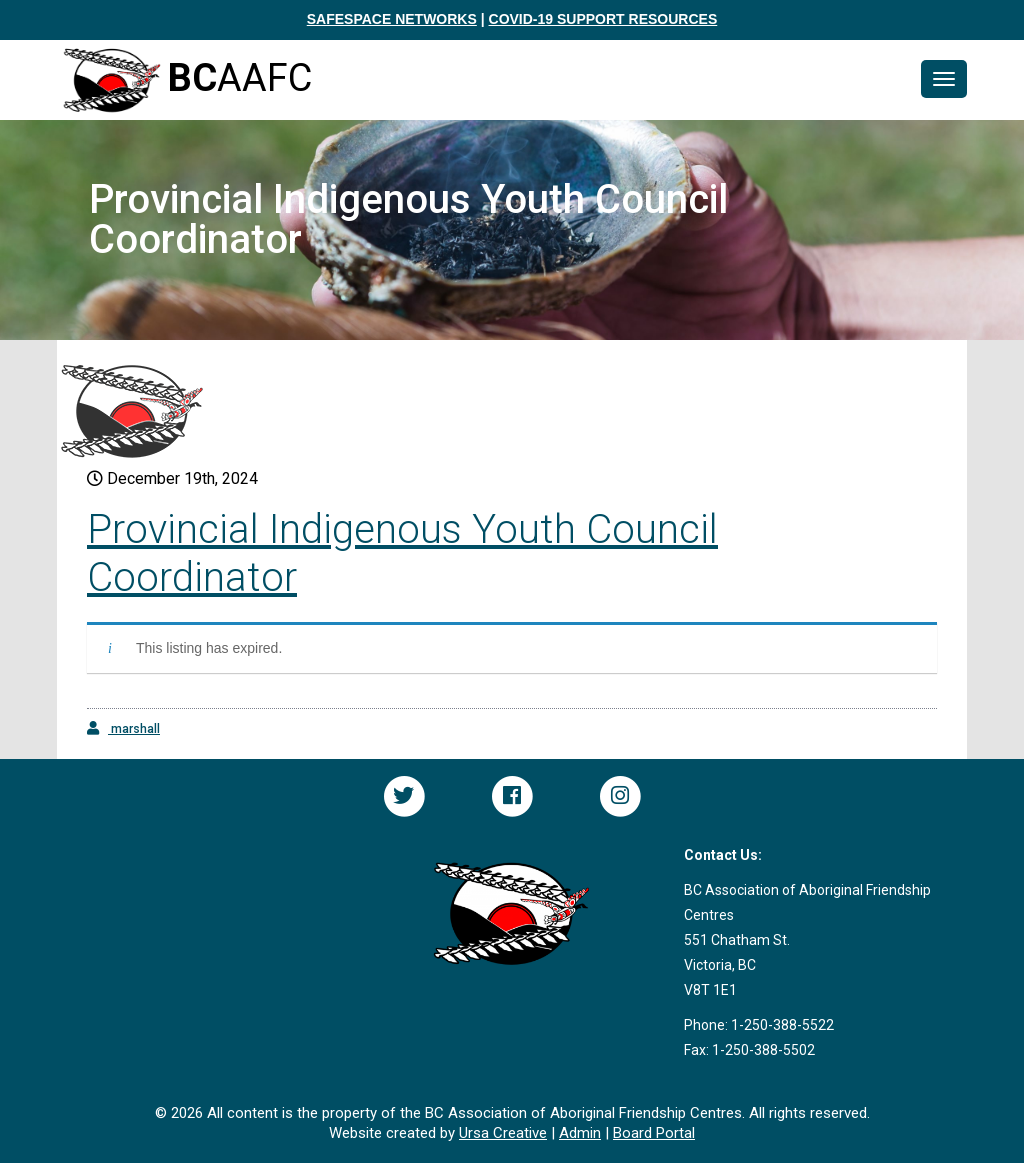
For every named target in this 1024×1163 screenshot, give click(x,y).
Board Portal (654, 1133)
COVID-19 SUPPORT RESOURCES (603, 19)
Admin (580, 1133)
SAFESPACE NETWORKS (392, 19)
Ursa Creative (503, 1133)
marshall (123, 728)
